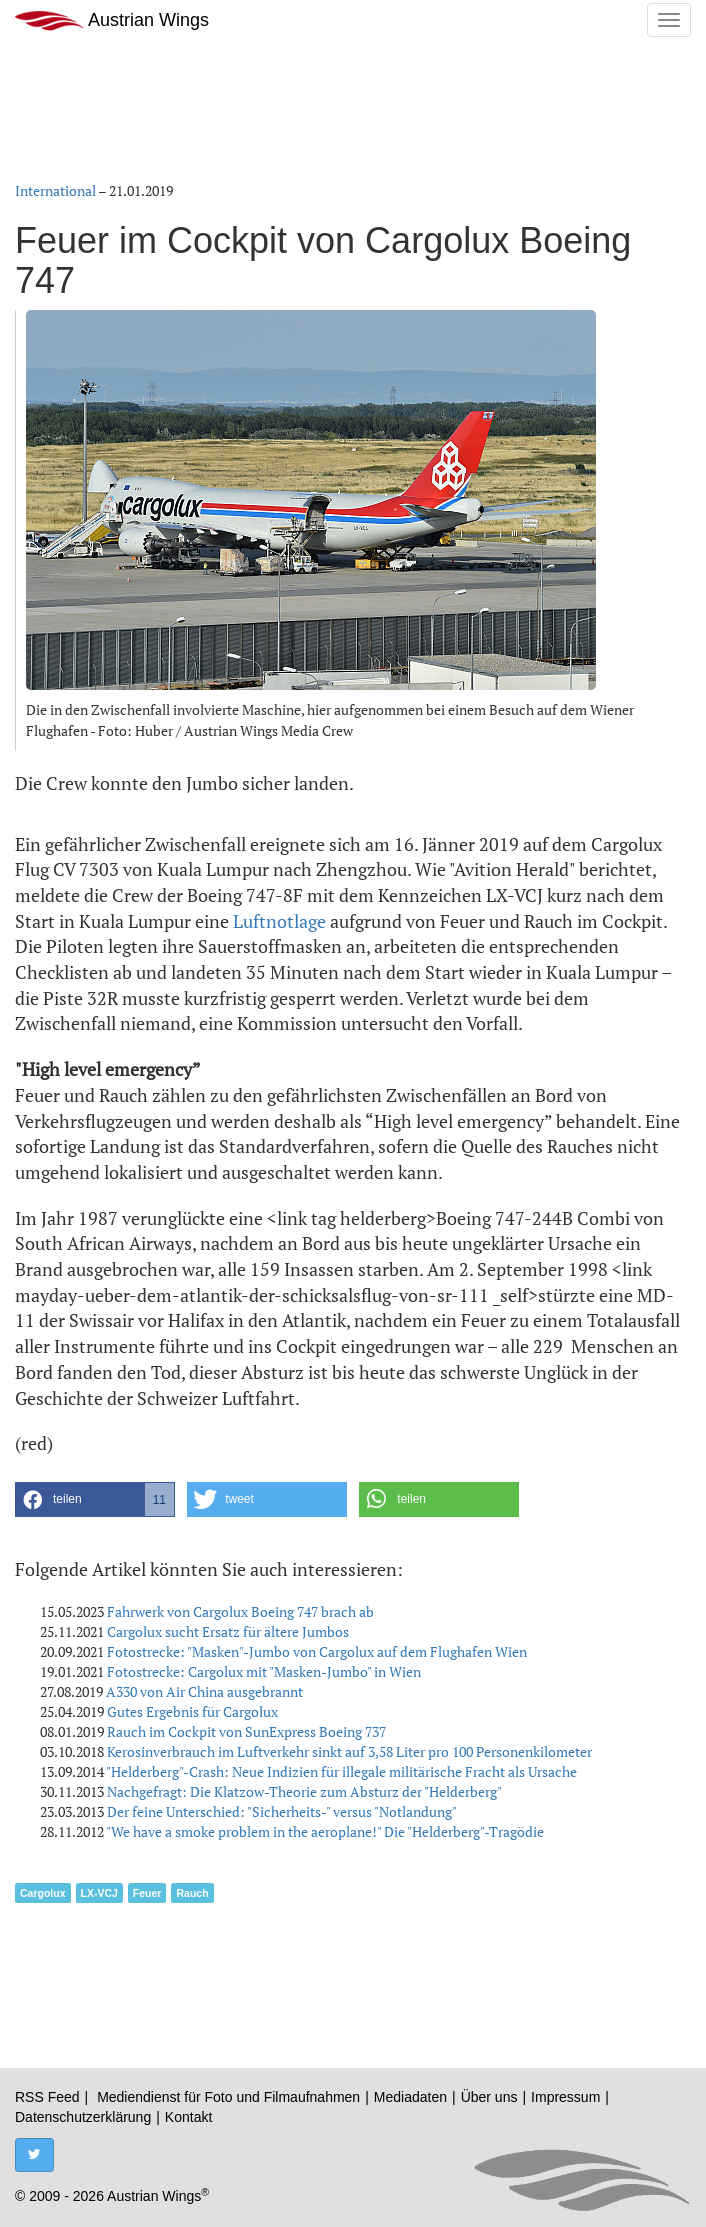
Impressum (565, 2097)
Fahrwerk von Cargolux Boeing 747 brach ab (240, 1611)
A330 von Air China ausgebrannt (204, 1691)
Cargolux (43, 1893)
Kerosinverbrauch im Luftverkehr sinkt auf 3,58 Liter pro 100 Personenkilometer (349, 1751)
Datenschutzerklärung (83, 2117)
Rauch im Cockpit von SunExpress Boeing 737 (246, 1731)
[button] (95, 1499)
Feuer (147, 1893)
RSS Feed (47, 2097)
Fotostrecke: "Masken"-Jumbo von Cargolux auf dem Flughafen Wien (317, 1651)
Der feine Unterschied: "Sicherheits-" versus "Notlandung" (282, 1811)
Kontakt (188, 2117)
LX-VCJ (99, 1893)
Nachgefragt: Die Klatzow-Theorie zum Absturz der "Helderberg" (304, 1791)
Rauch (192, 1893)
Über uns (489, 2097)
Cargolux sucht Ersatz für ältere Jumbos (228, 1631)
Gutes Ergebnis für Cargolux (192, 1711)
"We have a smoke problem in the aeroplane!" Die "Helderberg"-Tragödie (325, 1831)
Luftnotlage (279, 921)
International (55, 190)
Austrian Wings (112, 20)
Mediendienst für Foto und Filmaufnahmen (228, 2097)
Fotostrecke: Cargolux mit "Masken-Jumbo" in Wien (264, 1671)
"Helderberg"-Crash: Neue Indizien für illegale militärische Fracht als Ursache (341, 1771)
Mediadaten (410, 2097)
